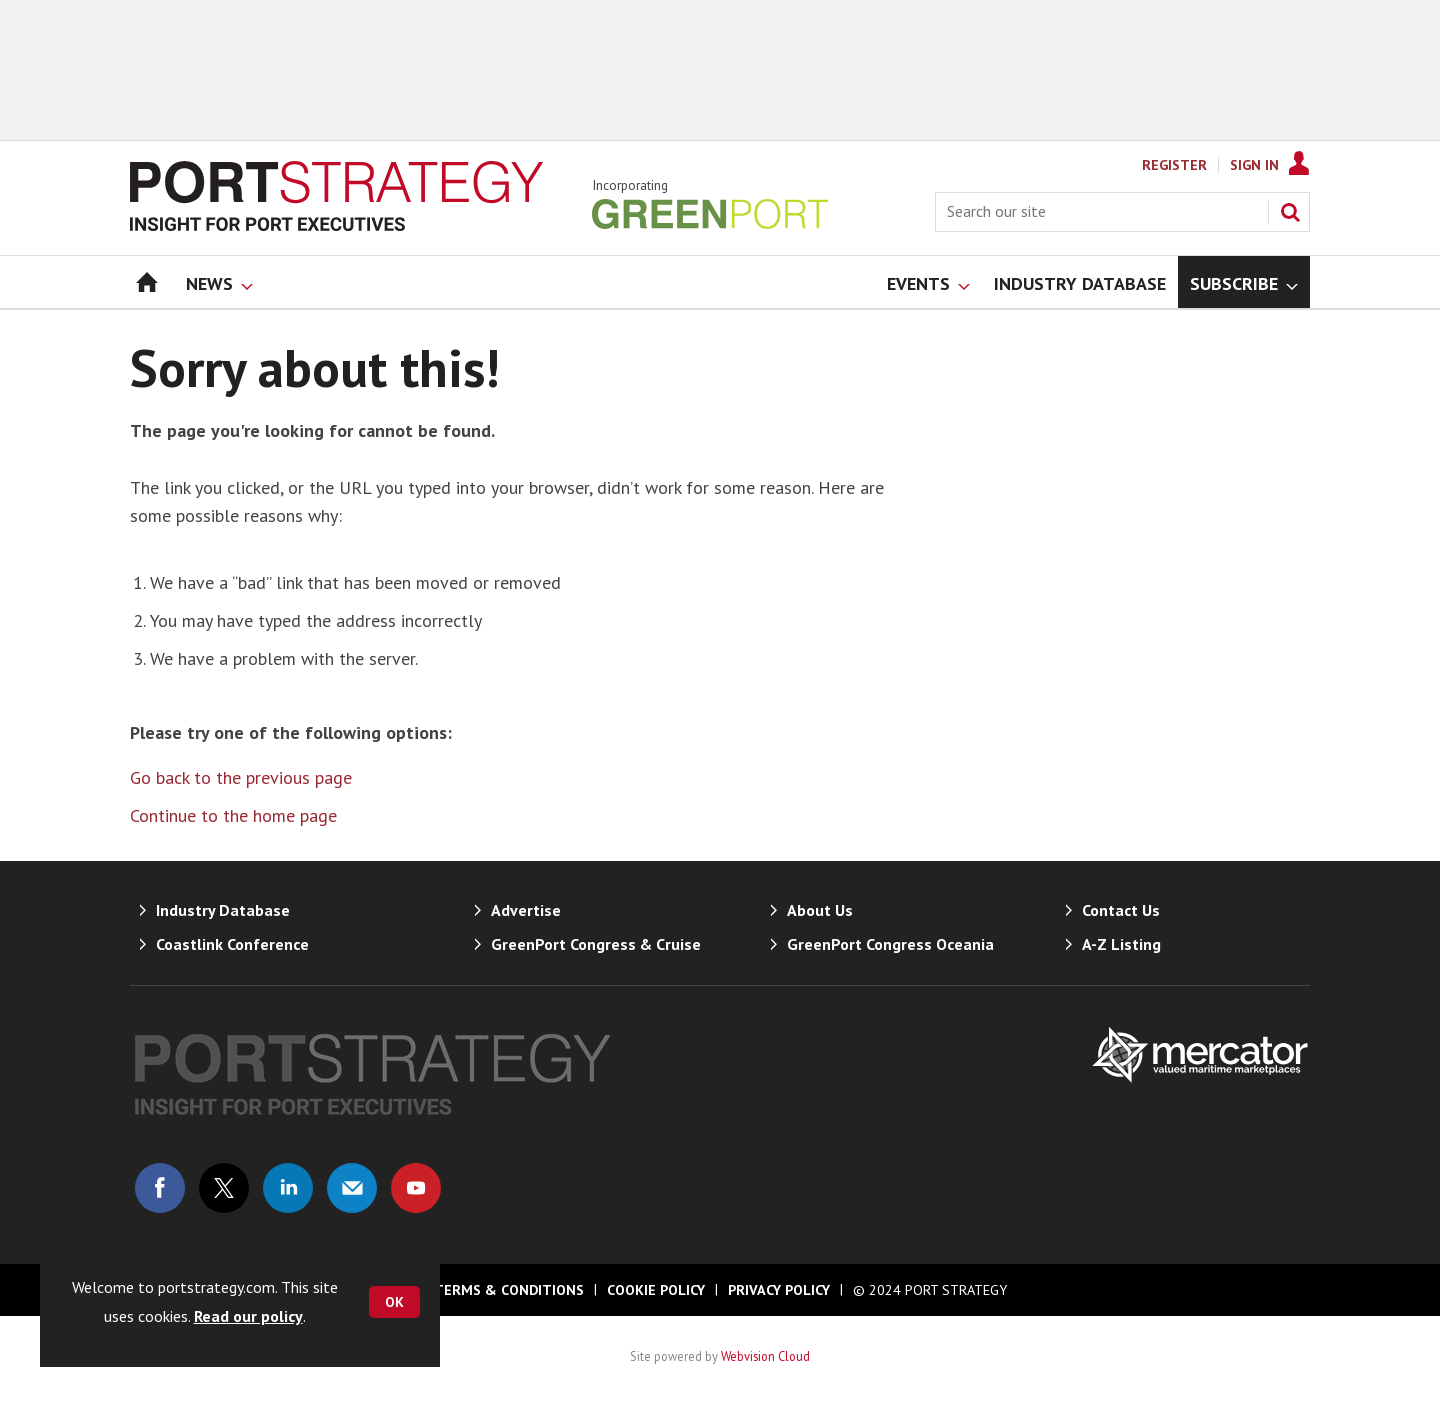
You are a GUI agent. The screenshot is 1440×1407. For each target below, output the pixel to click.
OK (394, 1302)
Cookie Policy (656, 1290)
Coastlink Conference (232, 944)
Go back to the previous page (241, 777)
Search (1290, 212)
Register (1174, 165)
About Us (820, 910)
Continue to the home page (233, 815)
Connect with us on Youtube (416, 1188)
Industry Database (223, 910)
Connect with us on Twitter (224, 1188)
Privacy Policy (779, 1290)
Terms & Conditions (509, 1290)
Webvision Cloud (765, 1356)
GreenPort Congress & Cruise (596, 944)
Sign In (1254, 165)
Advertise (526, 910)
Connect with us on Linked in (288, 1188)
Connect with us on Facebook (160, 1188)
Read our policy (248, 1316)
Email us (352, 1188)
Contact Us (1121, 910)
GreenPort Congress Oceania (890, 944)
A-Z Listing (1121, 944)
